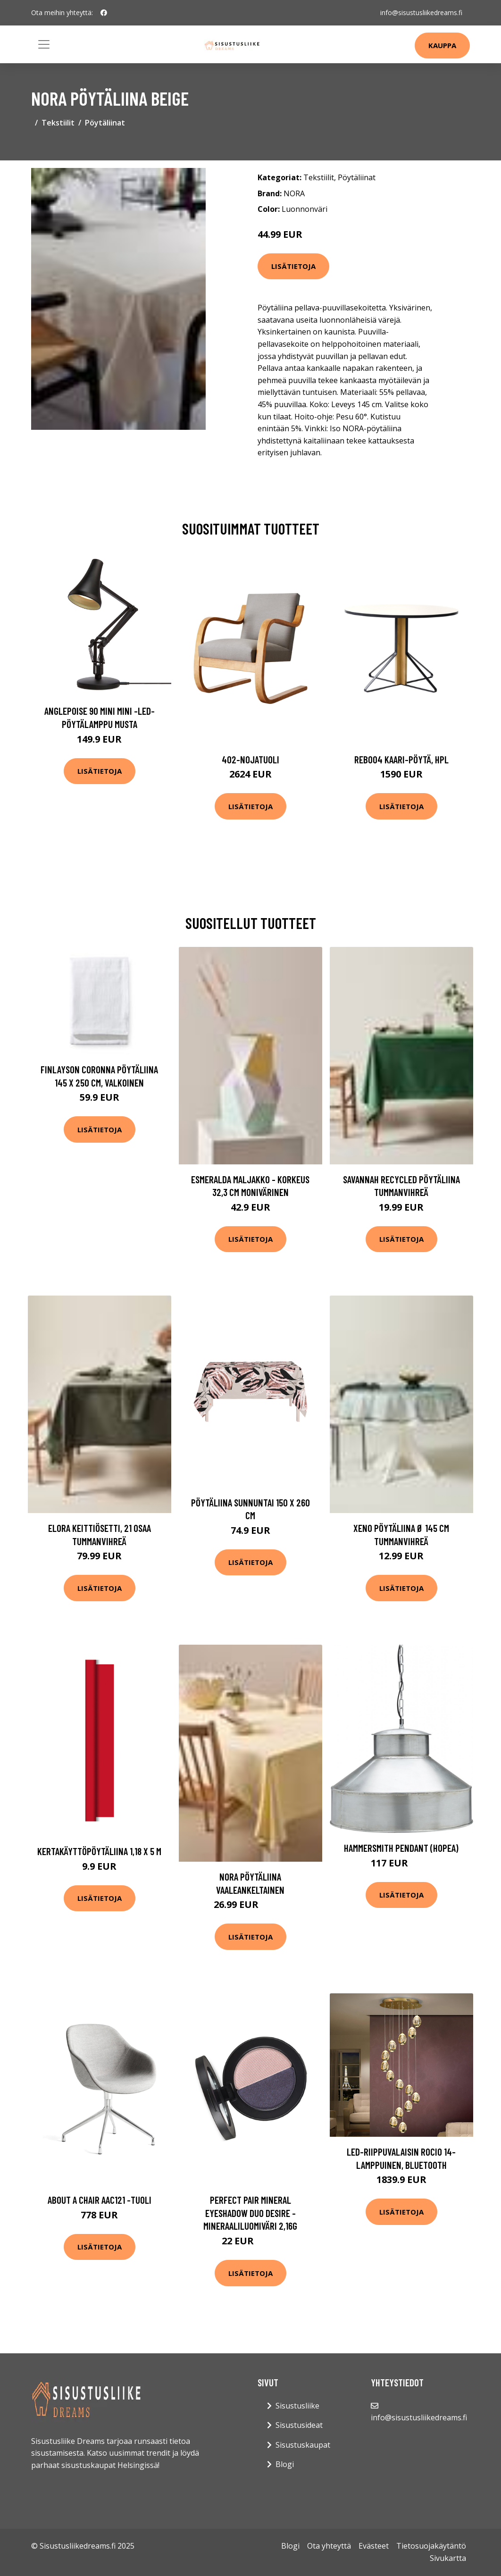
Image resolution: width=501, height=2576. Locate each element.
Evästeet (374, 2546)
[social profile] (104, 13)
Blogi (285, 2464)
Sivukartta (448, 2558)
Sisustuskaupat (303, 2445)
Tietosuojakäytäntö (431, 2546)
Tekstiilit (58, 122)
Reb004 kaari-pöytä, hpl (401, 759)
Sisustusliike (297, 2405)
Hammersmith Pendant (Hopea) (401, 1848)
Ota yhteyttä (329, 2546)
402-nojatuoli (250, 759)
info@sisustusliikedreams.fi (421, 12)
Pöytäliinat (105, 122)
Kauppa (442, 45)
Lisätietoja (293, 266)
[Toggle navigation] (44, 44)
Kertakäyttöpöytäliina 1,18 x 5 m (99, 1851)
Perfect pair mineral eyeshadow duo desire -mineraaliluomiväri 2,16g (250, 2213)
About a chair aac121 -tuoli (99, 2200)
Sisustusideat (299, 2425)
